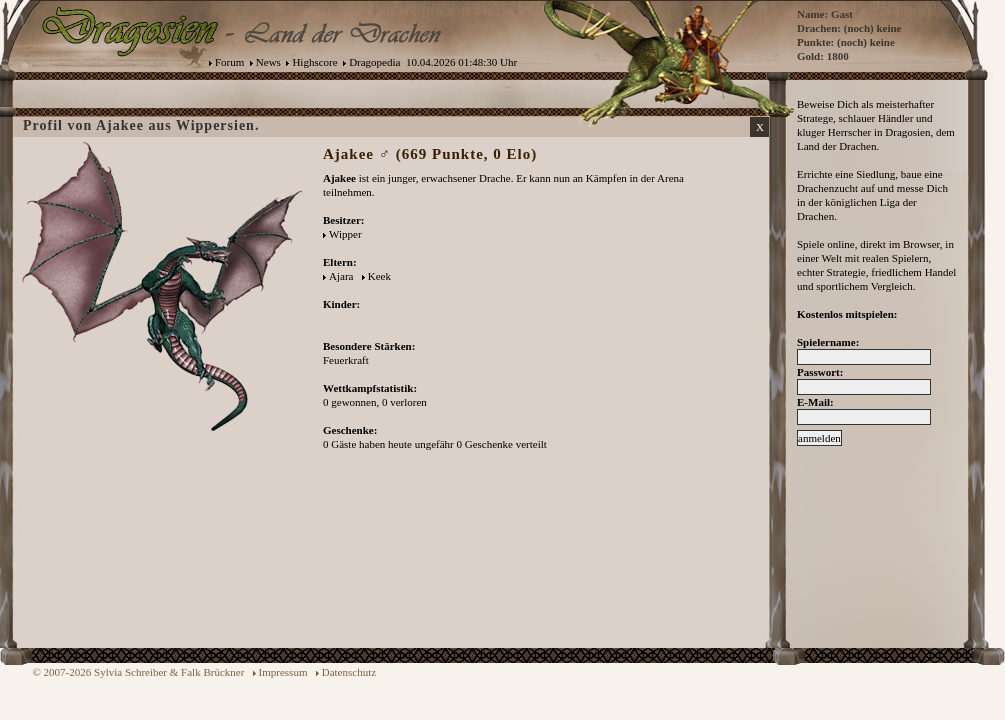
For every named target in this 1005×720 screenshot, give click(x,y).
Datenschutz (349, 672)
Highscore (314, 62)
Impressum (283, 672)
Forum (229, 62)
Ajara (341, 276)
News (268, 62)
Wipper (345, 234)
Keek (379, 276)
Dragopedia (374, 62)
